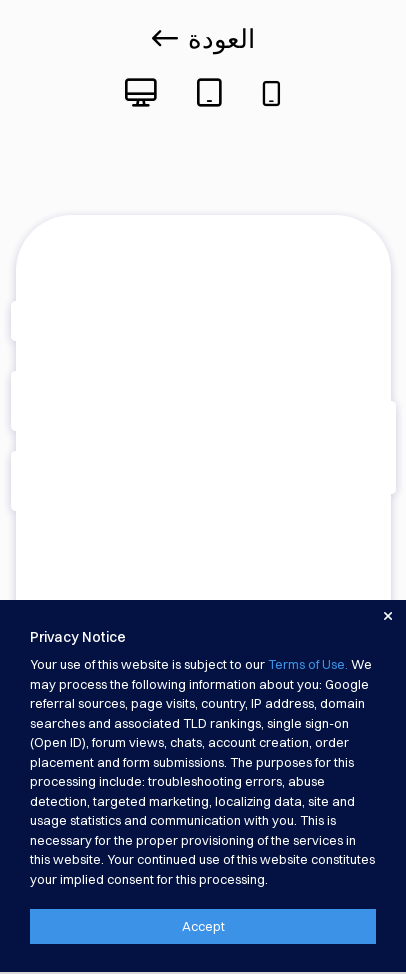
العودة (203, 39)
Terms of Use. (308, 664)
